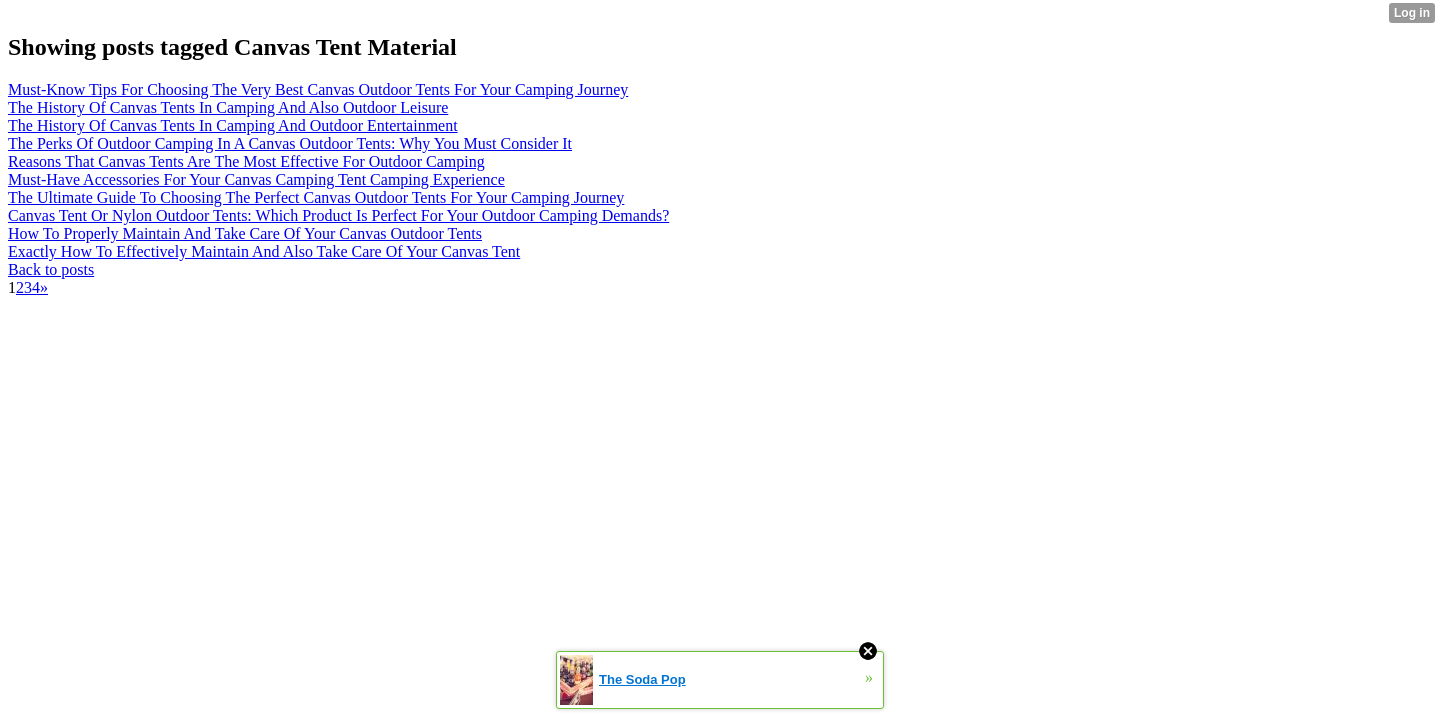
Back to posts (51, 269)
